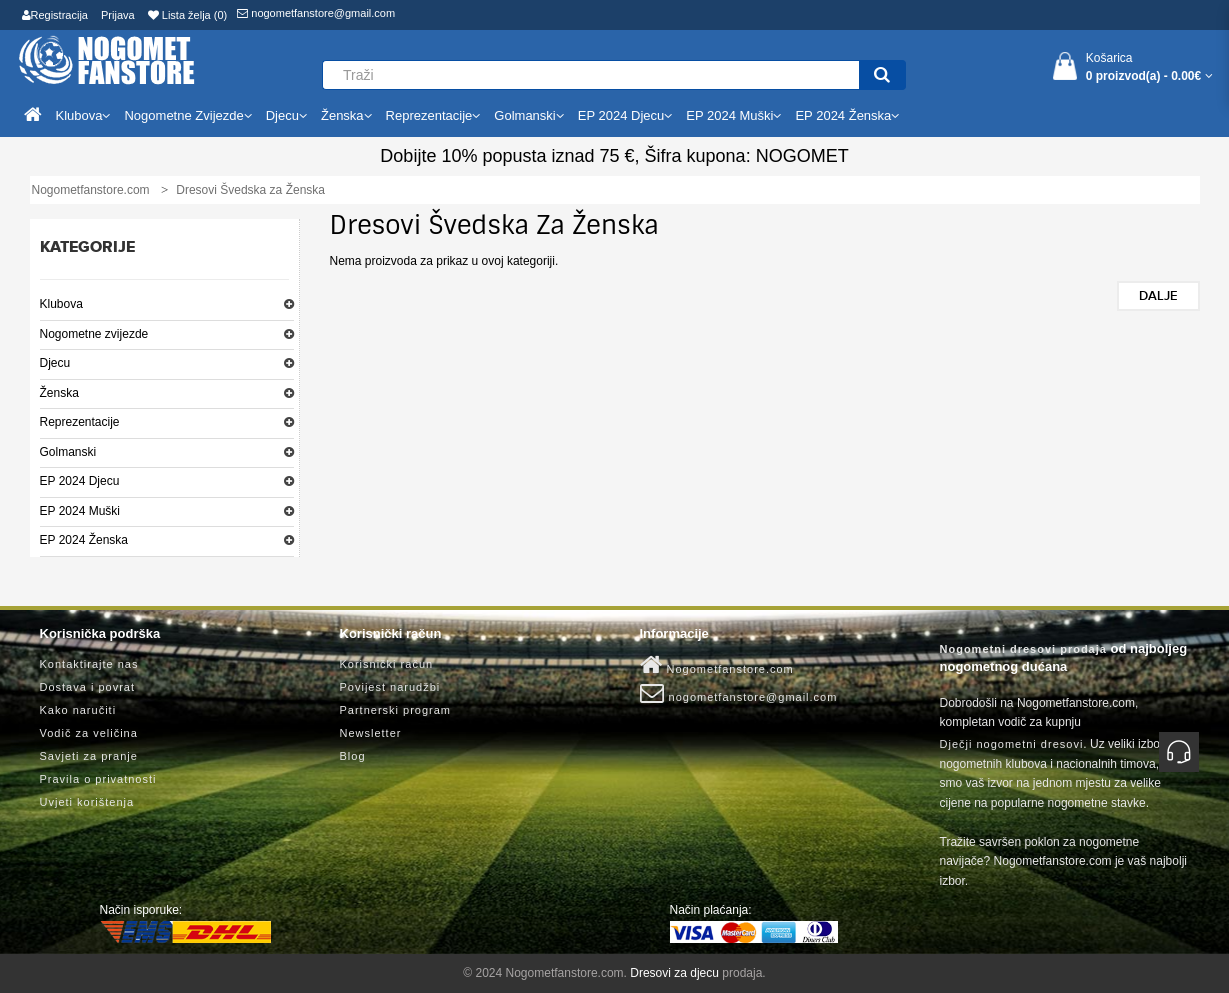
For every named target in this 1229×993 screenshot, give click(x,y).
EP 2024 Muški (80, 511)
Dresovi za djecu (674, 973)
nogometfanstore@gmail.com (316, 13)
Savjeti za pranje (89, 756)
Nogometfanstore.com (717, 665)
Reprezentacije (80, 422)
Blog (353, 756)
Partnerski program (396, 710)
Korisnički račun (387, 664)
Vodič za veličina (89, 733)
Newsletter (371, 733)
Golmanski (68, 452)
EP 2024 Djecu (80, 481)
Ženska (59, 393)
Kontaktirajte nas (89, 664)
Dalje (1158, 296)
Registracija (55, 15)
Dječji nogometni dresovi (1012, 744)
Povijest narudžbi (390, 687)
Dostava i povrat (87, 687)
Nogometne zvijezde (94, 334)
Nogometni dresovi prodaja (1023, 649)
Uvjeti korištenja (87, 802)
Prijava (118, 15)
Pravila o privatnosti (98, 779)
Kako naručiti (78, 710)
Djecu (55, 363)
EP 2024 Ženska (84, 540)
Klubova (61, 304)
